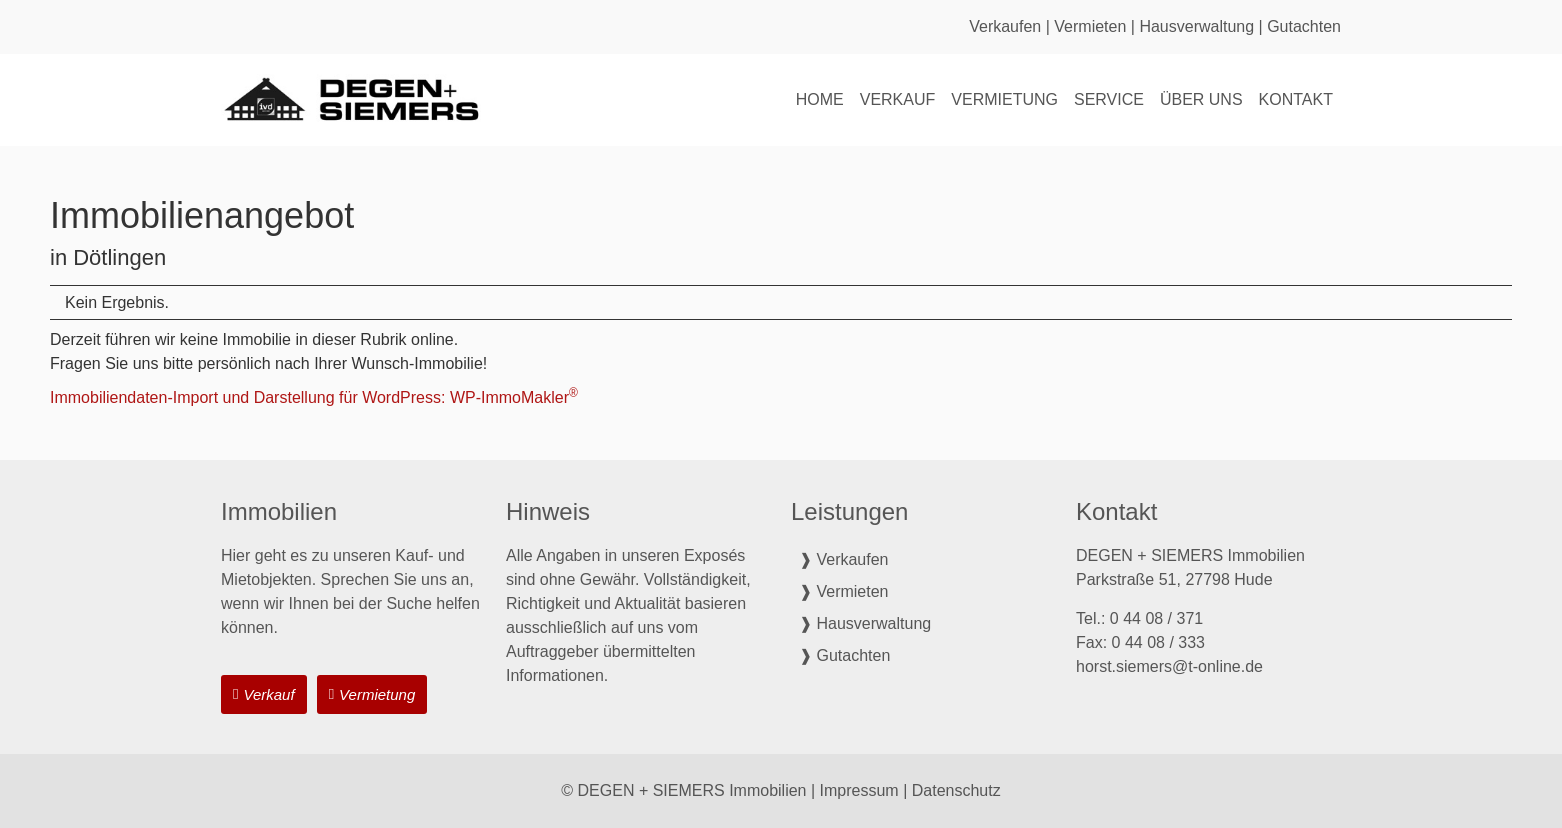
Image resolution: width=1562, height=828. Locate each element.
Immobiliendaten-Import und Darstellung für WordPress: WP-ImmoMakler (314, 397)
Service (1109, 99)
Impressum (859, 790)
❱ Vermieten (843, 591)
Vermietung (1004, 99)
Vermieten (1090, 26)
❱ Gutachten (844, 655)
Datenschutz (956, 790)
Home (820, 99)
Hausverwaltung (1196, 26)
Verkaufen (1005, 26)
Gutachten (1304, 26)
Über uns (1201, 99)
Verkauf (898, 99)
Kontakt (1296, 99)
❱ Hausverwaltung (865, 623)
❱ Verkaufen (844, 559)
